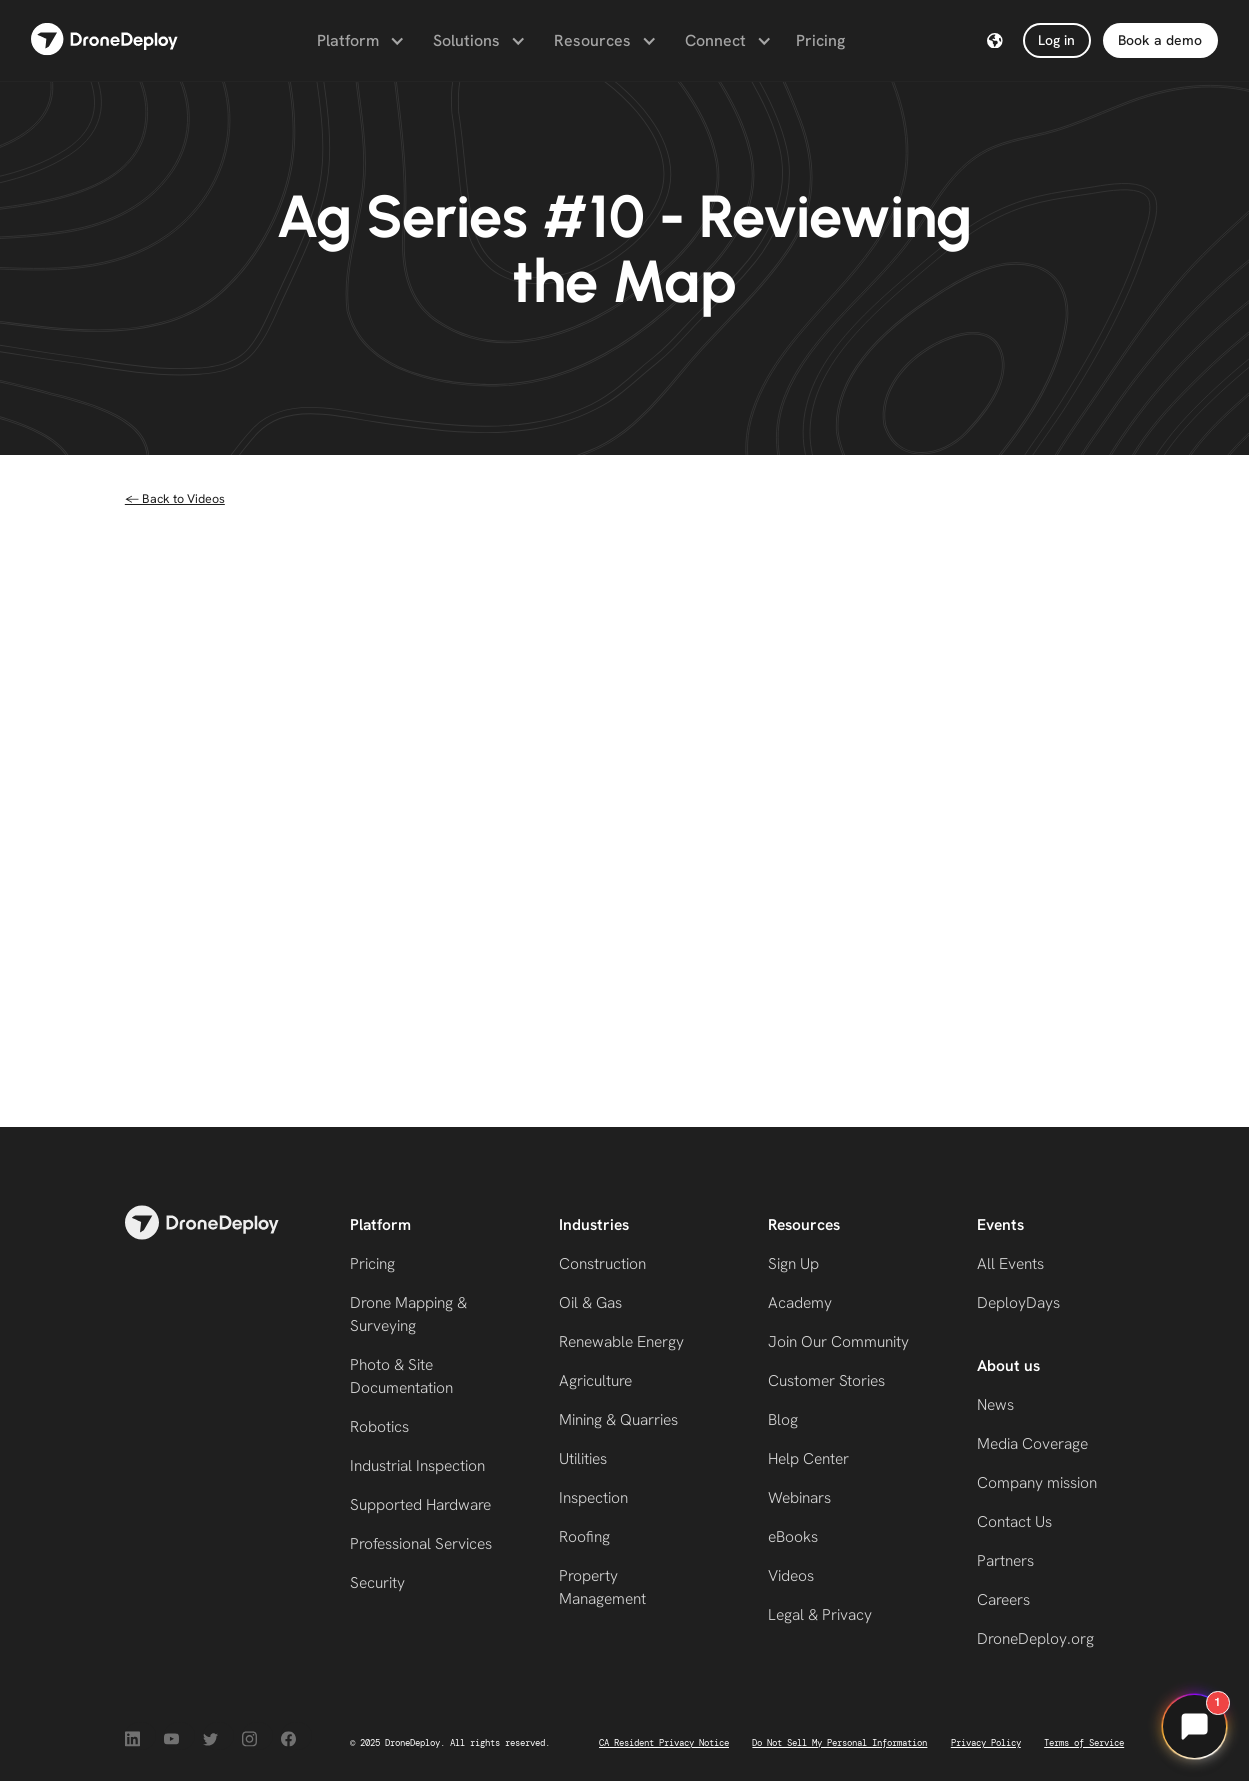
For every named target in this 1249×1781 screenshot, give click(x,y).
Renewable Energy (621, 1341)
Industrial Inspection (417, 1465)
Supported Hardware (420, 1504)
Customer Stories (826, 1380)
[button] (359, 41)
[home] (104, 40)
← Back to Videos (175, 499)
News (995, 1404)
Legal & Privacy (820, 1614)
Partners (1005, 1560)
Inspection (593, 1497)
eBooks (793, 1536)
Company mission (1037, 1482)
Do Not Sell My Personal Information (839, 1743)
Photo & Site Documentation (401, 1376)
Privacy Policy (986, 1743)
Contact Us (1014, 1521)
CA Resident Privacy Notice (664, 1743)
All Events (1010, 1263)
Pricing (820, 40)
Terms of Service (1084, 1743)
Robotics (379, 1426)
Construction (602, 1263)
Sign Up (793, 1263)
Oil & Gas (590, 1302)
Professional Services (421, 1543)
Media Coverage (1032, 1443)
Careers (1003, 1599)
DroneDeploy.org (1035, 1638)
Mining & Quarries (618, 1419)
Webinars (799, 1497)
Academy (800, 1302)
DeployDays (1018, 1302)
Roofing (584, 1536)
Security (377, 1582)
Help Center (808, 1458)
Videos (791, 1575)
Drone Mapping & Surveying (408, 1314)
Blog (783, 1419)
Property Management (602, 1587)
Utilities (583, 1458)
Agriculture (595, 1380)
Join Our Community (838, 1341)
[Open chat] (1194, 1726)
